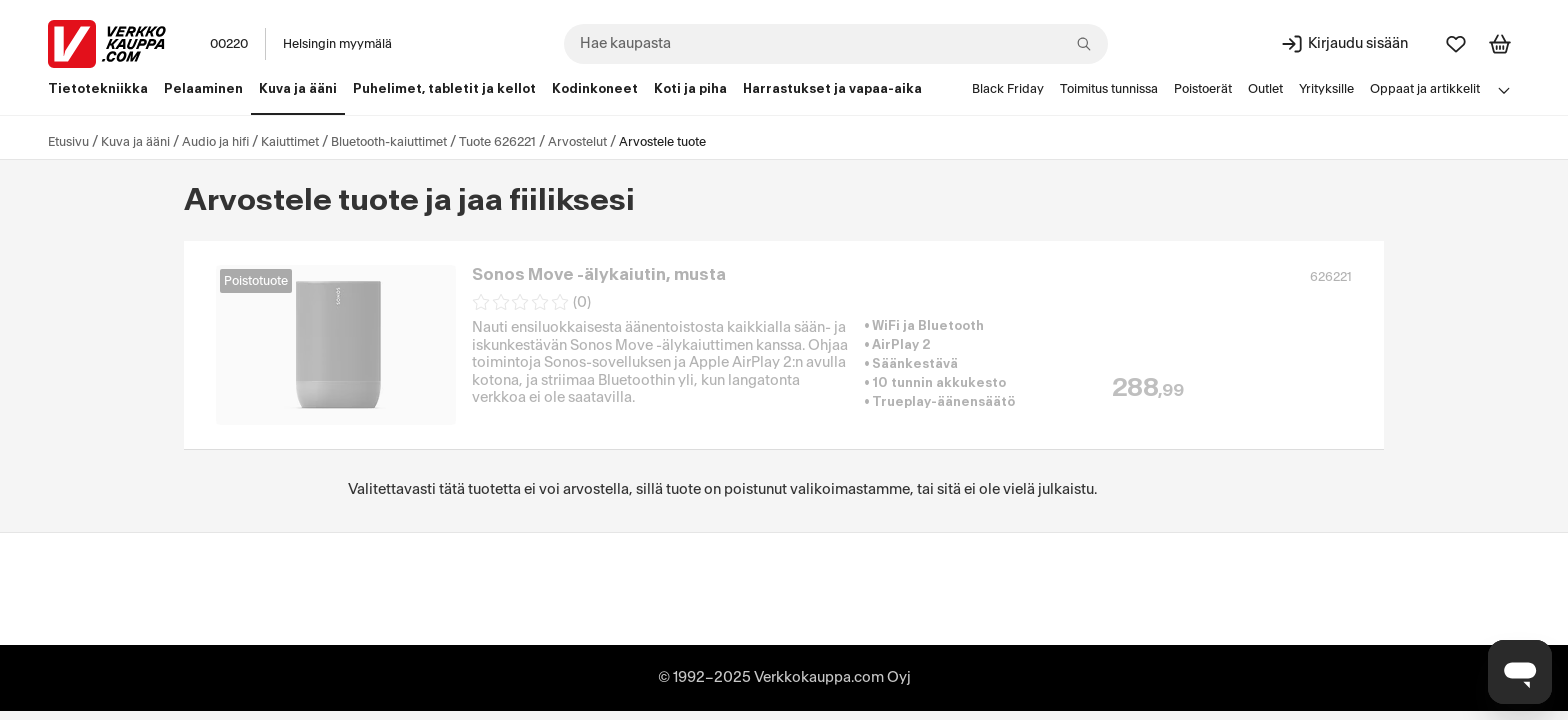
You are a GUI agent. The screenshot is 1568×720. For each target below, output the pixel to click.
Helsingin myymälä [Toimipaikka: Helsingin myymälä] (337, 44)
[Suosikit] (1456, 44)
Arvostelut (577, 142)
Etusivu (68, 142)
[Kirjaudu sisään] (1344, 44)
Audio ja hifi (215, 142)
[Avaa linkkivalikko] (1504, 90)
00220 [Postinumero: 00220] (229, 44)
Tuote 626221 (497, 142)
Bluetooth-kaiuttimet (389, 142)
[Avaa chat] (1520, 672)
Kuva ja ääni (135, 142)
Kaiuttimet (290, 142)
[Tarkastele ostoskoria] (1500, 44)
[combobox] (836, 44)
